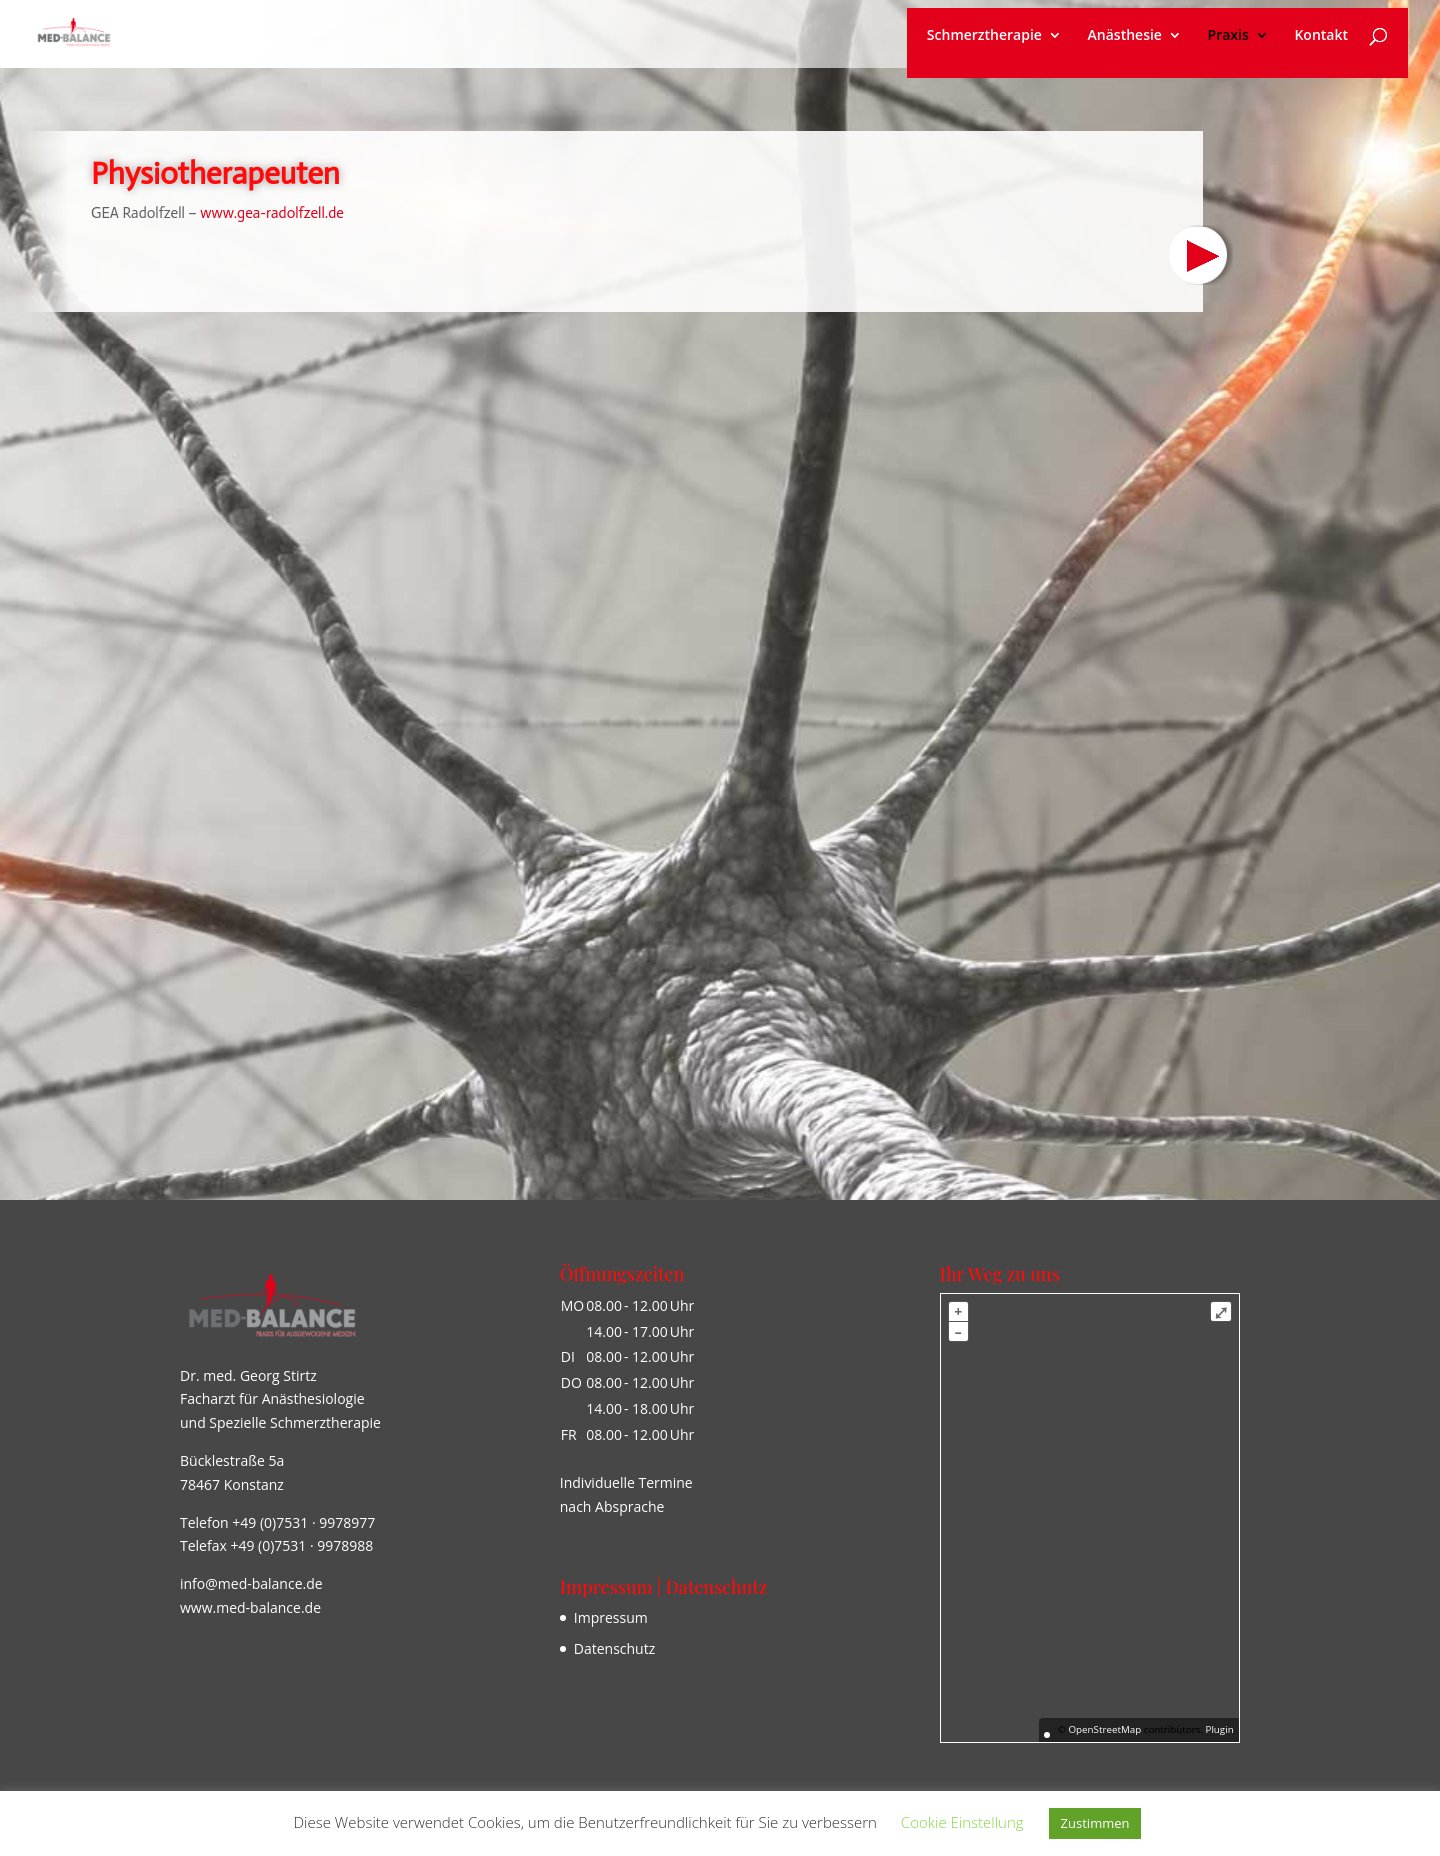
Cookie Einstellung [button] (962, 1822)
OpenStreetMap (1104, 1729)
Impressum (611, 1617)
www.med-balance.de (250, 1607)
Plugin (1218, 1729)
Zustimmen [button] (1095, 1823)
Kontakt (1321, 36)
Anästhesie (1125, 36)
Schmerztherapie (984, 36)
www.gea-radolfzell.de (274, 213)
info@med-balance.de (251, 1583)
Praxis (1228, 36)
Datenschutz (614, 1648)
